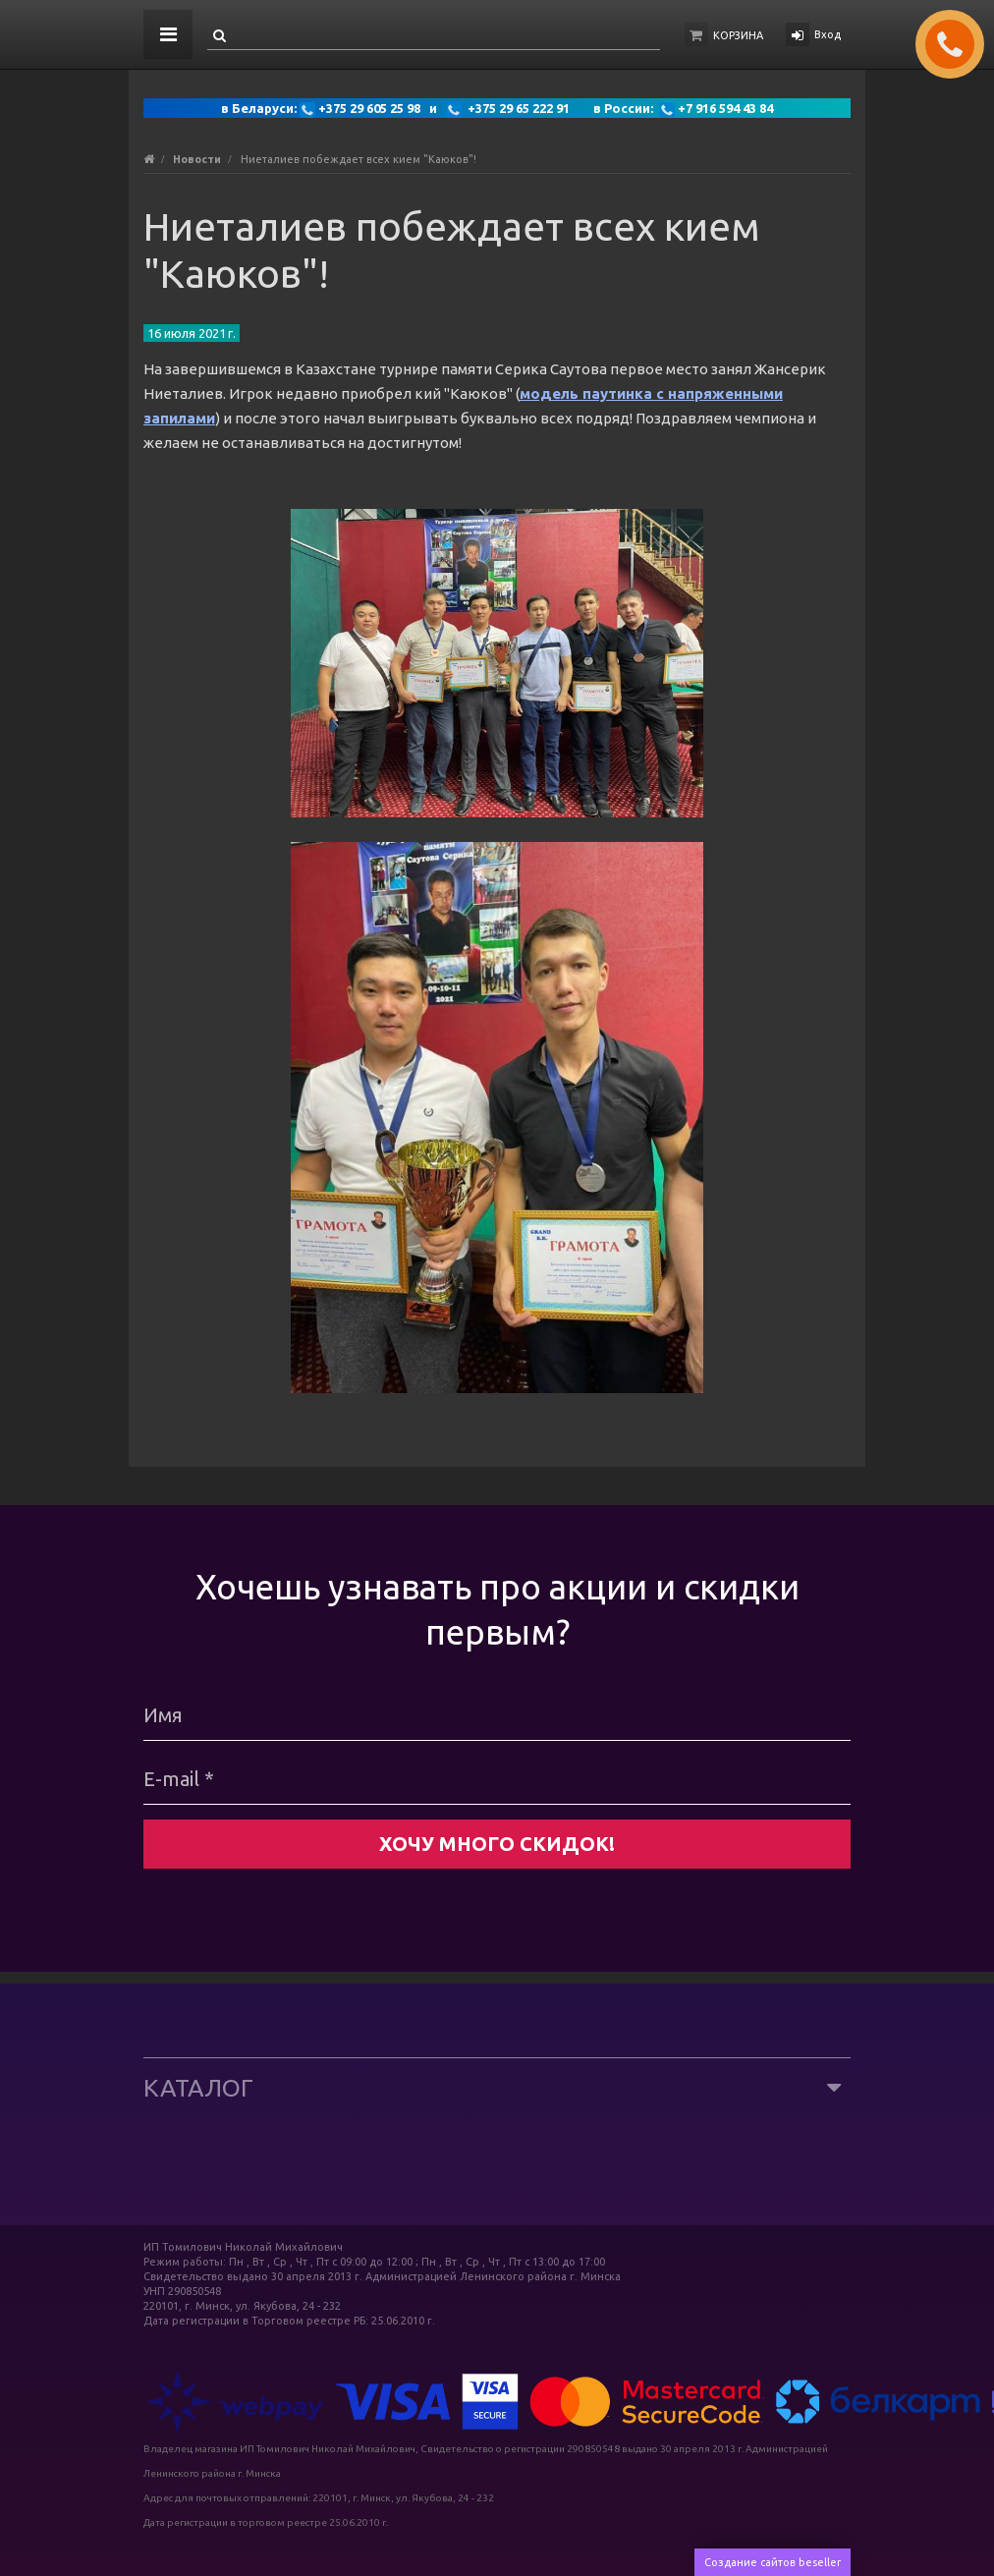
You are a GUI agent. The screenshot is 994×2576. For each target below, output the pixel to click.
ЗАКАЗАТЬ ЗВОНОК (957, 44)
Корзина (738, 35)
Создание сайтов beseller (772, 2562)
